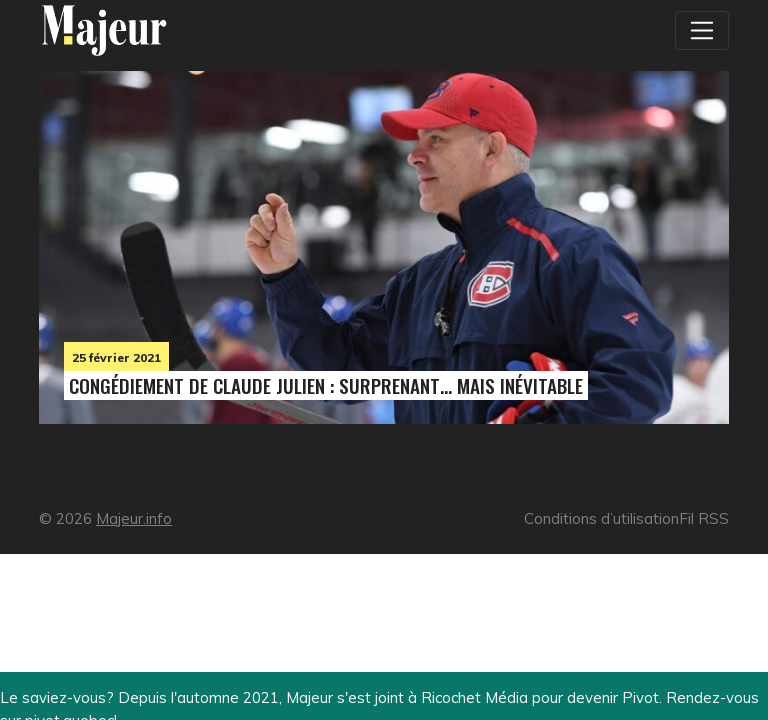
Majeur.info (134, 518)
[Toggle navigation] (702, 30)
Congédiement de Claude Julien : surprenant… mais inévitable (326, 385)
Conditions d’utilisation (601, 518)
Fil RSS (704, 518)
